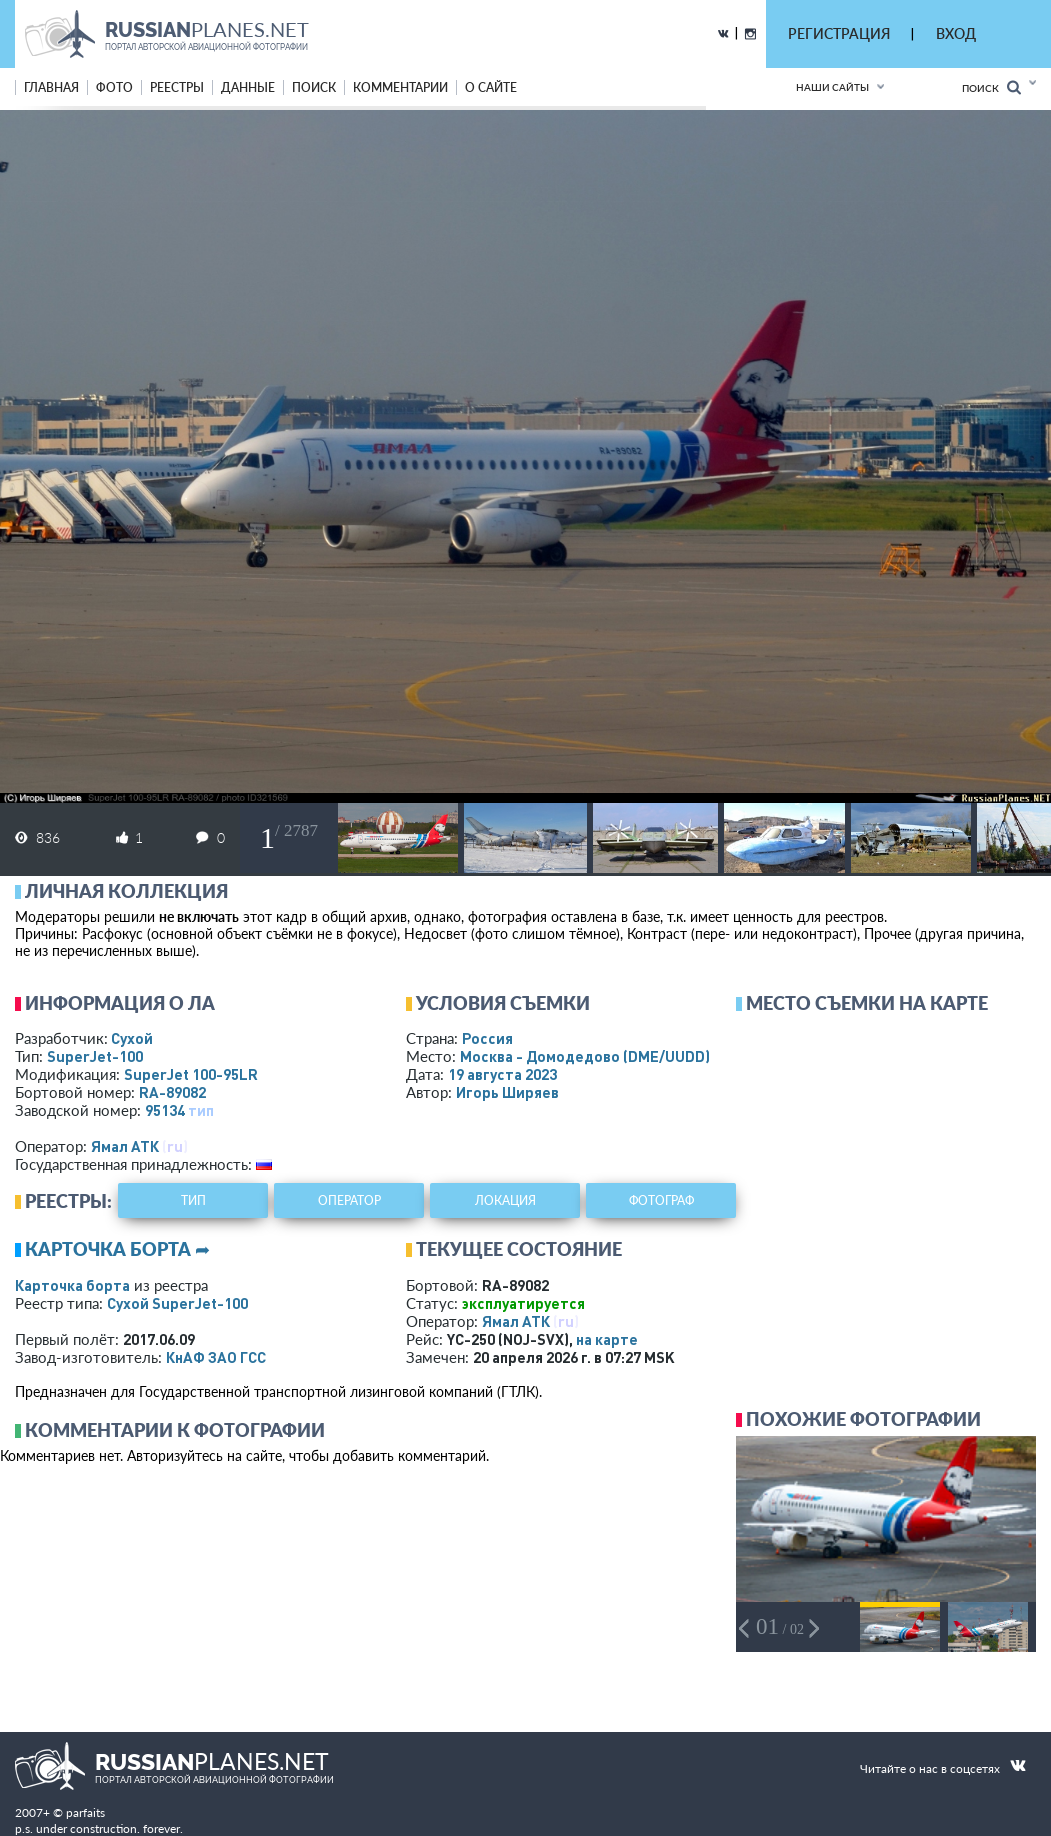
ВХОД (956, 33)
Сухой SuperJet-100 (177, 1303)
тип (201, 1110)
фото (114, 87)
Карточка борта (72, 1285)
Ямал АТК (125, 1146)
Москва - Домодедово (585, 1056)
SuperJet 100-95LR (191, 1074)
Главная (51, 87)
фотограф (661, 1200)
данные (248, 87)
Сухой (132, 1038)
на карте (607, 1339)
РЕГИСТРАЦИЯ (839, 33)
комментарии (400, 87)
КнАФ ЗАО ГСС (216, 1357)
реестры (177, 87)
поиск (314, 87)
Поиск (991, 87)
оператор (349, 1200)
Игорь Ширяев (507, 1092)
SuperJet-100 (95, 1056)
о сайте (491, 87)
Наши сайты (832, 87)
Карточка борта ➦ (117, 1249)
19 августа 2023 (502, 1074)
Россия (487, 1038)
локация (505, 1200)
